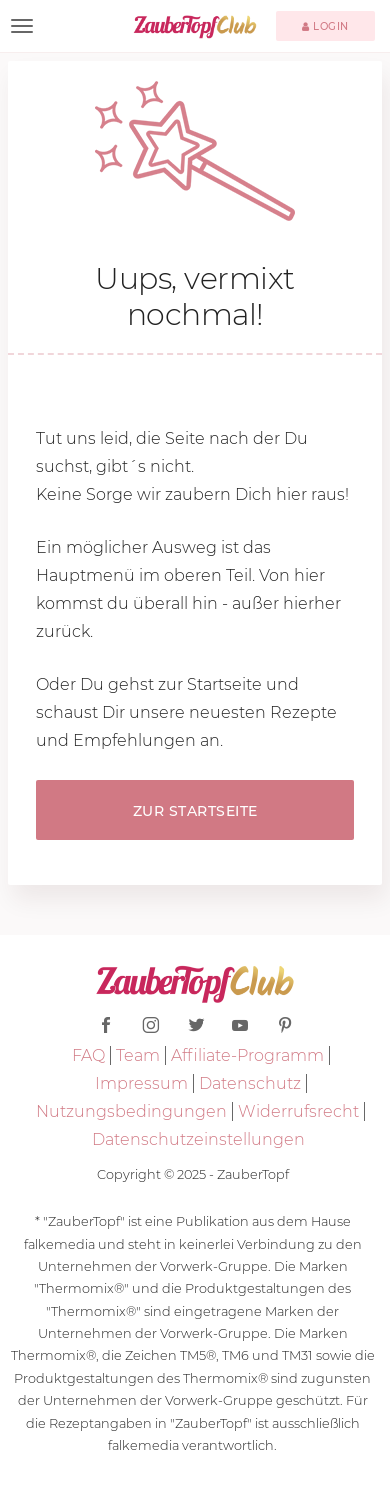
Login (325, 26)
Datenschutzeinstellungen (198, 1139)
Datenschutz (250, 1083)
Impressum (141, 1083)
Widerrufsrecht (298, 1111)
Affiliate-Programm (247, 1055)
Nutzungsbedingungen (131, 1111)
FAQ (88, 1055)
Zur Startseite (195, 811)
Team (138, 1055)
